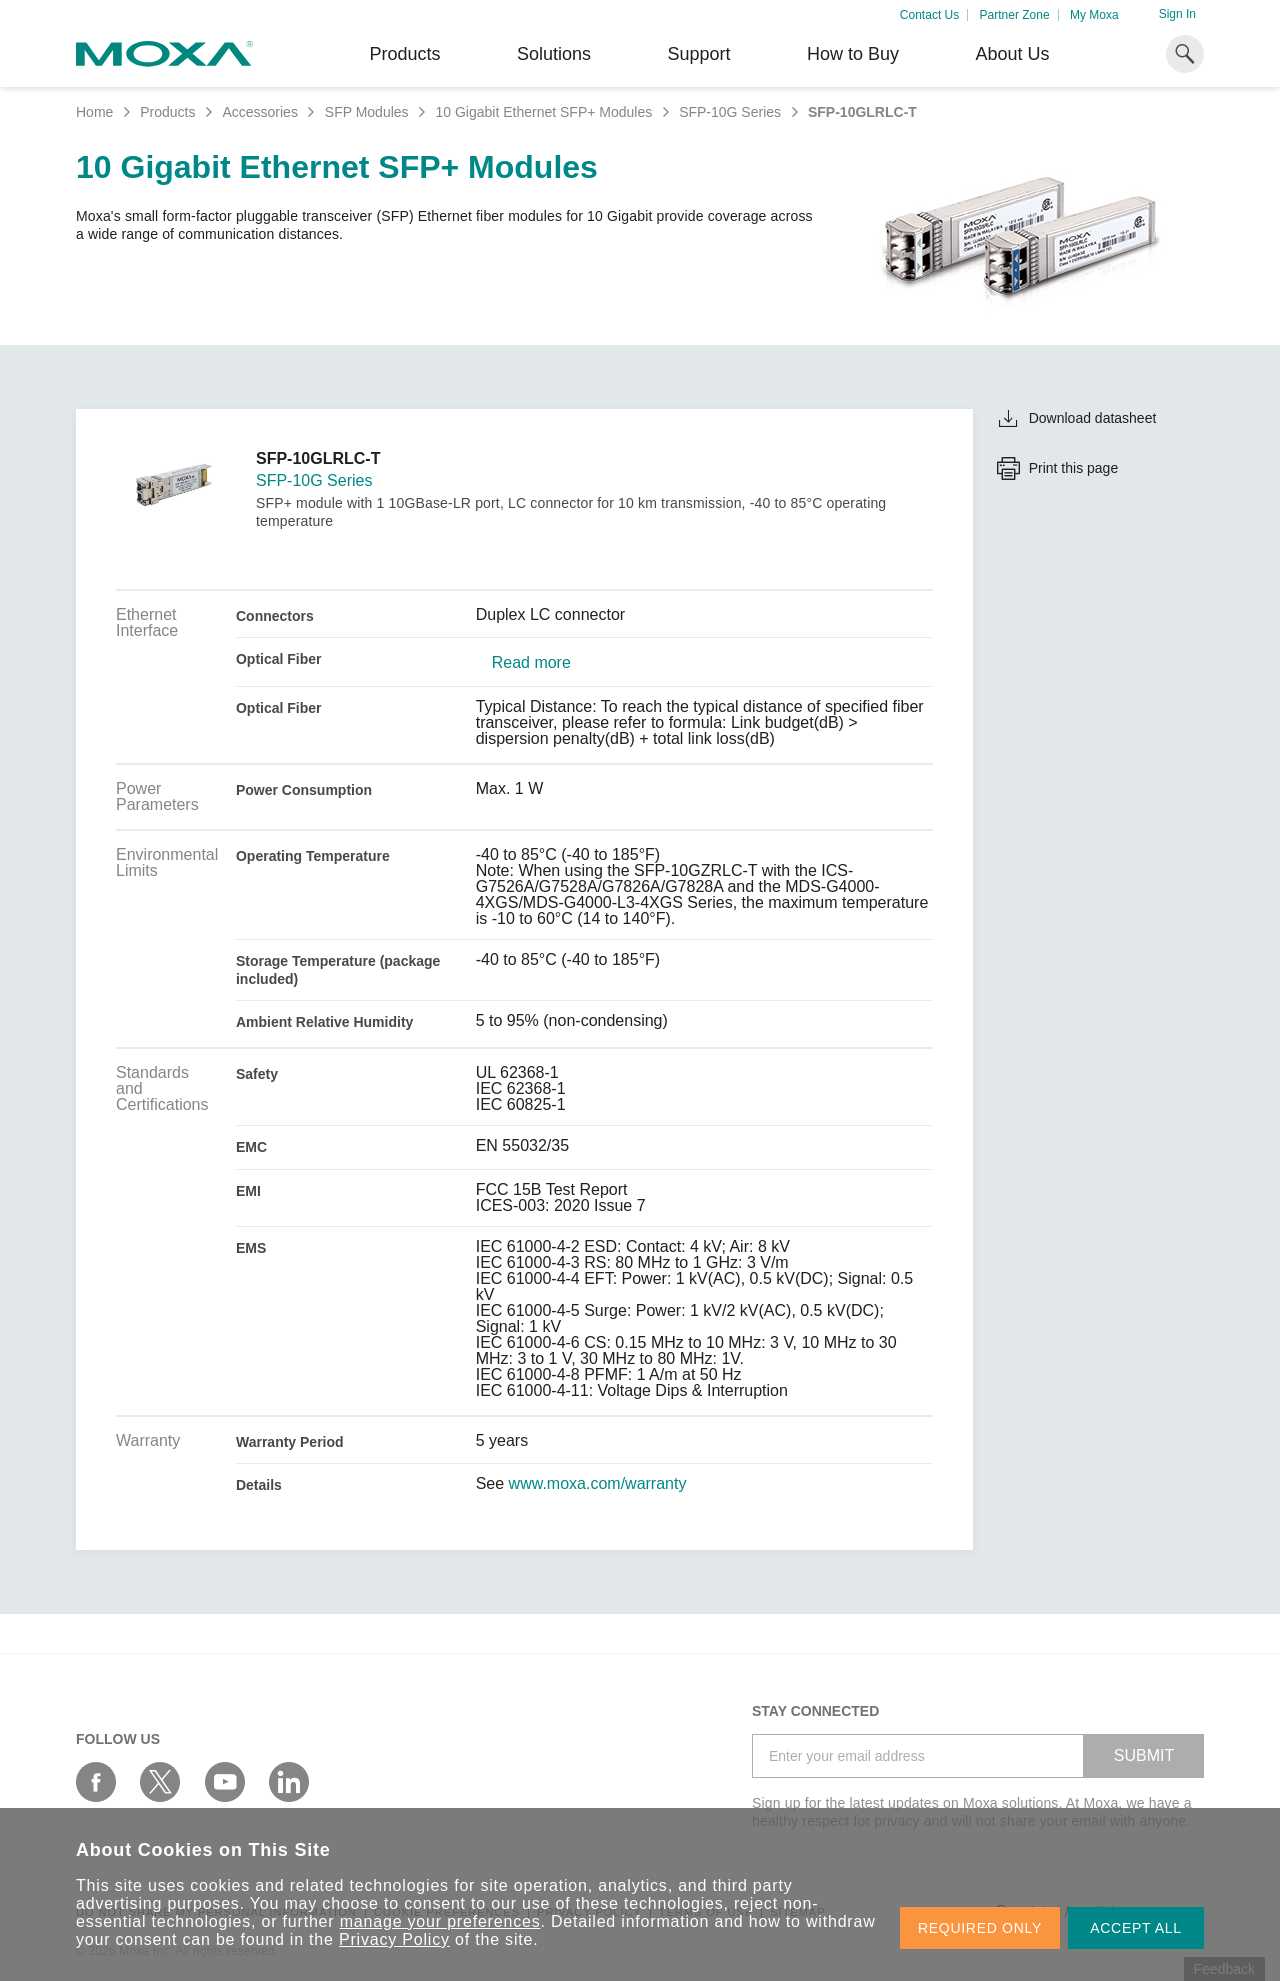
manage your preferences (440, 1921)
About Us (1012, 54)
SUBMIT (1144, 1755)
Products (167, 112)
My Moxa (1094, 15)
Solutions (554, 54)
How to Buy (853, 54)
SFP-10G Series (730, 112)
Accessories (259, 112)
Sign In (1177, 14)
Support (698, 54)
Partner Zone (1015, 15)
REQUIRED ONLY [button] (980, 1928)
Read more (531, 663)
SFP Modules (367, 112)
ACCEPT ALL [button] (1136, 1928)
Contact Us (929, 15)
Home (94, 112)
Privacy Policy (394, 1939)
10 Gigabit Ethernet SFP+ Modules (543, 112)
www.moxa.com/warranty (598, 1484)
